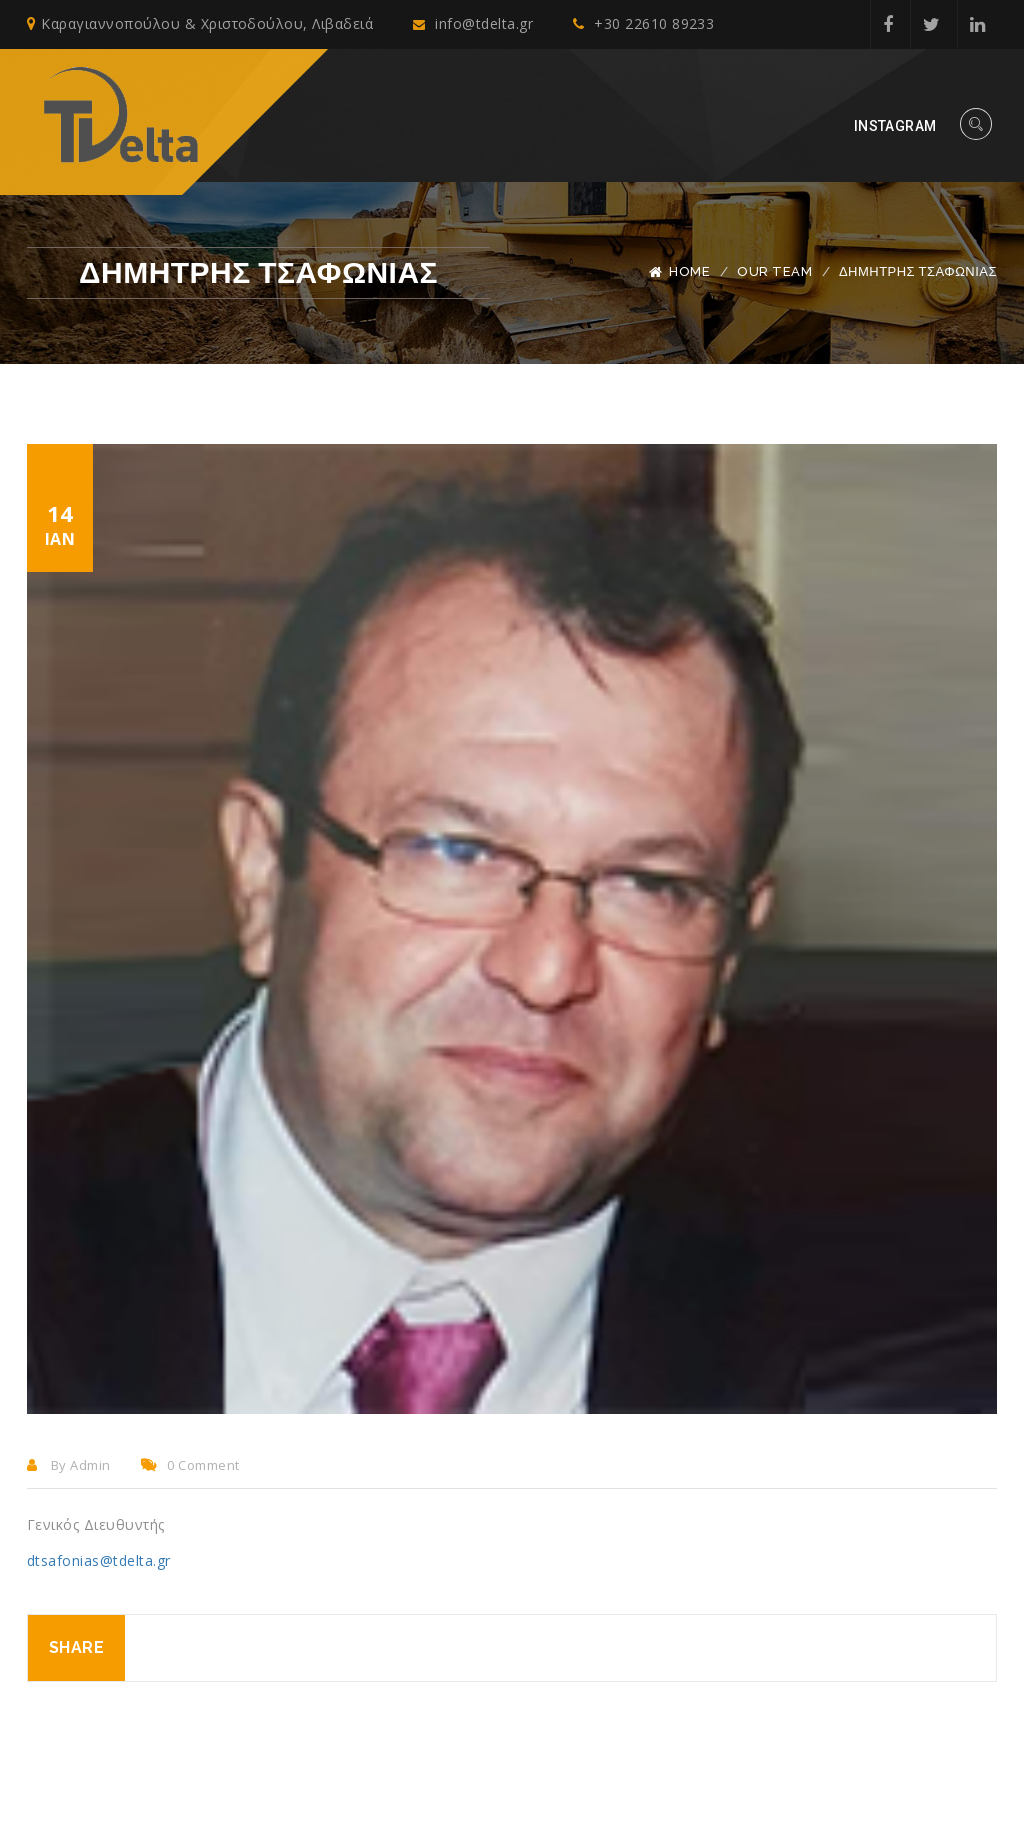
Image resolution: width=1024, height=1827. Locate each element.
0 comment (190, 1465)
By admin (69, 1465)
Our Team (774, 271)
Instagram (895, 126)
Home (689, 271)
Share (76, 1647)
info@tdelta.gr (475, 24)
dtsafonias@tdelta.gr (99, 1560)
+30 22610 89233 (647, 24)
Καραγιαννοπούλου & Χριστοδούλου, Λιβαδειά (200, 24)
